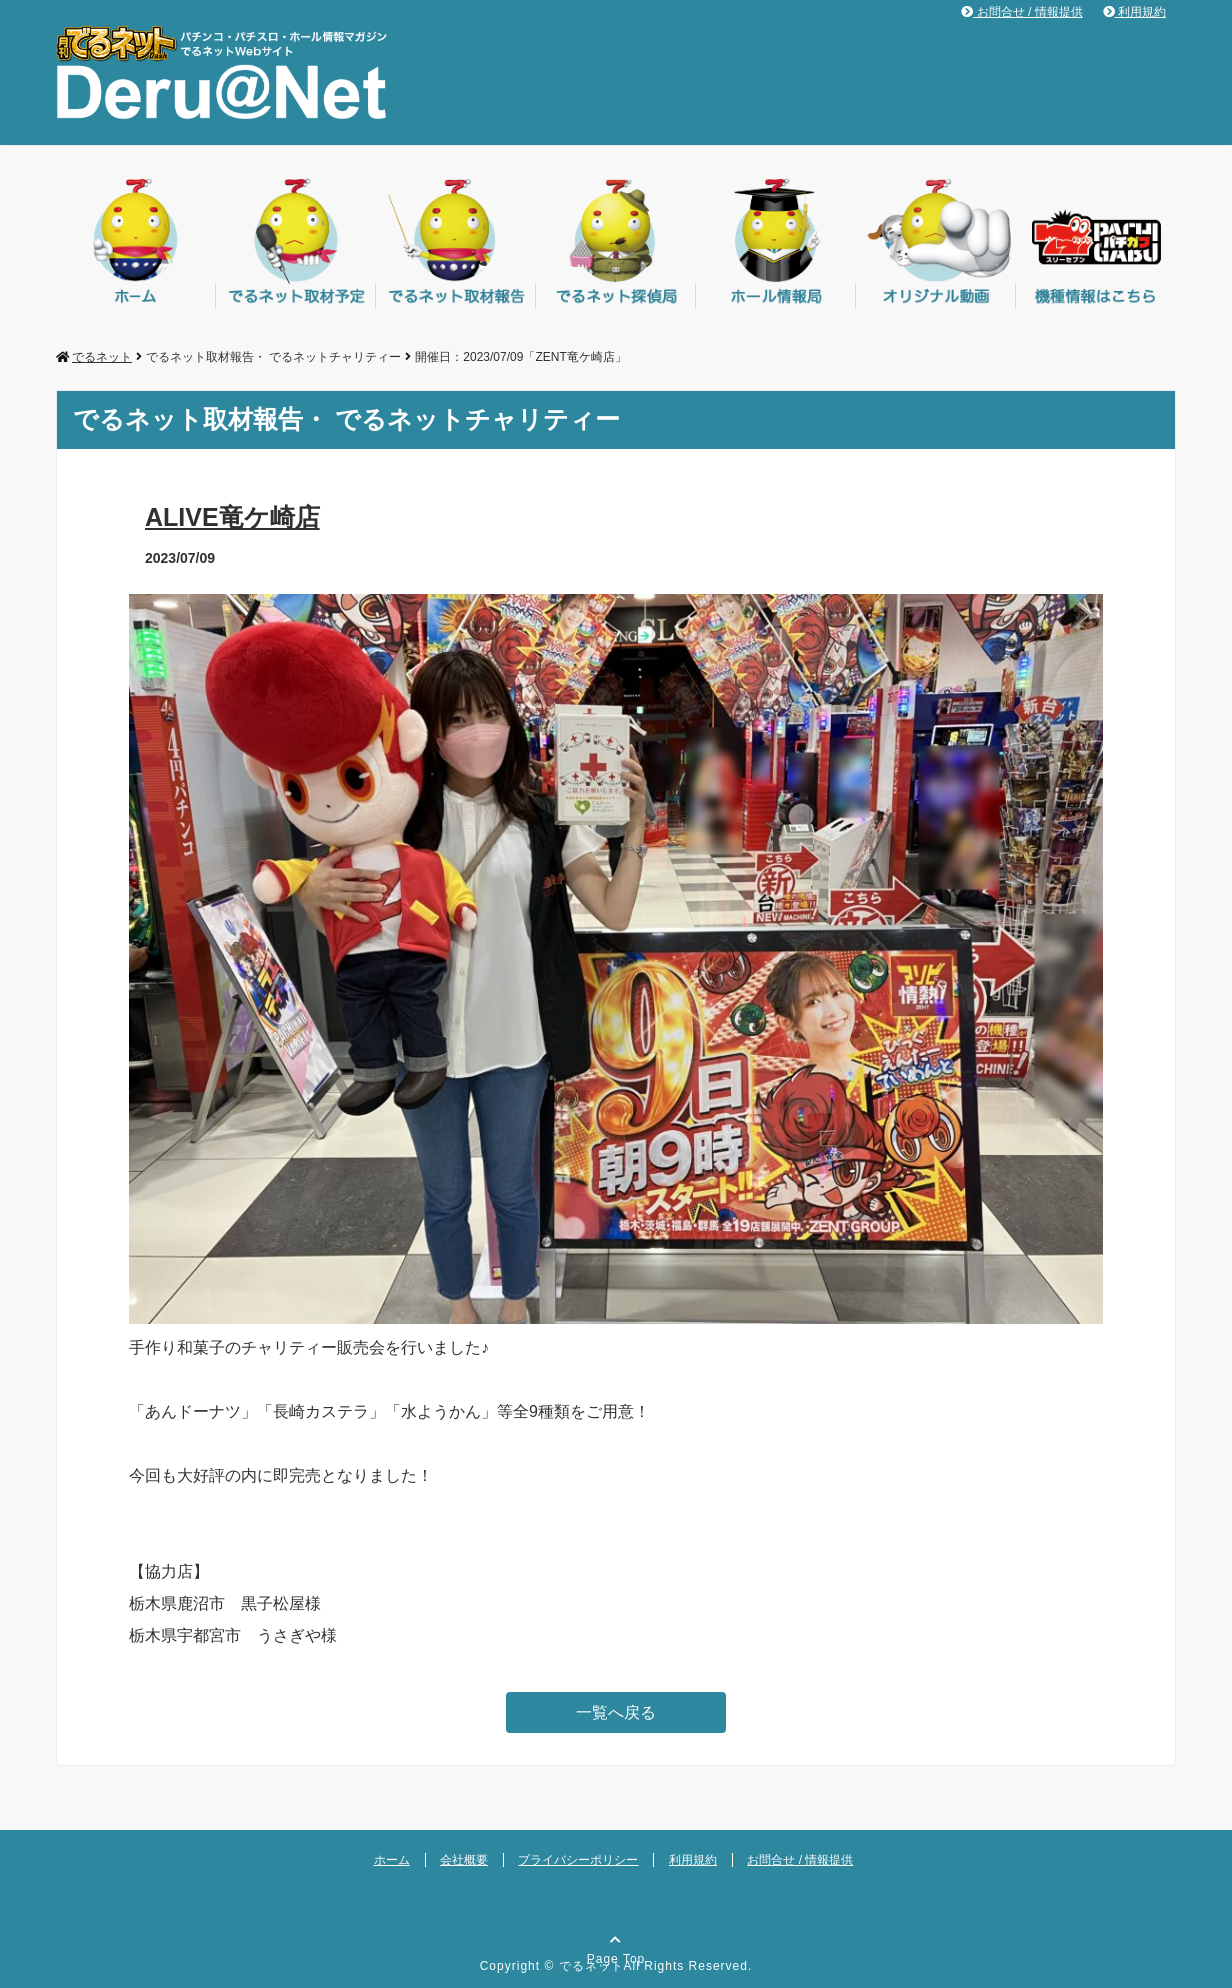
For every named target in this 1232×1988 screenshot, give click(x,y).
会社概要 (464, 1860)
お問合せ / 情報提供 (1021, 12)
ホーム (392, 1860)
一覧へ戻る (616, 1712)
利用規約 (1134, 12)
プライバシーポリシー (578, 1860)
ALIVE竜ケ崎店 (232, 517)
